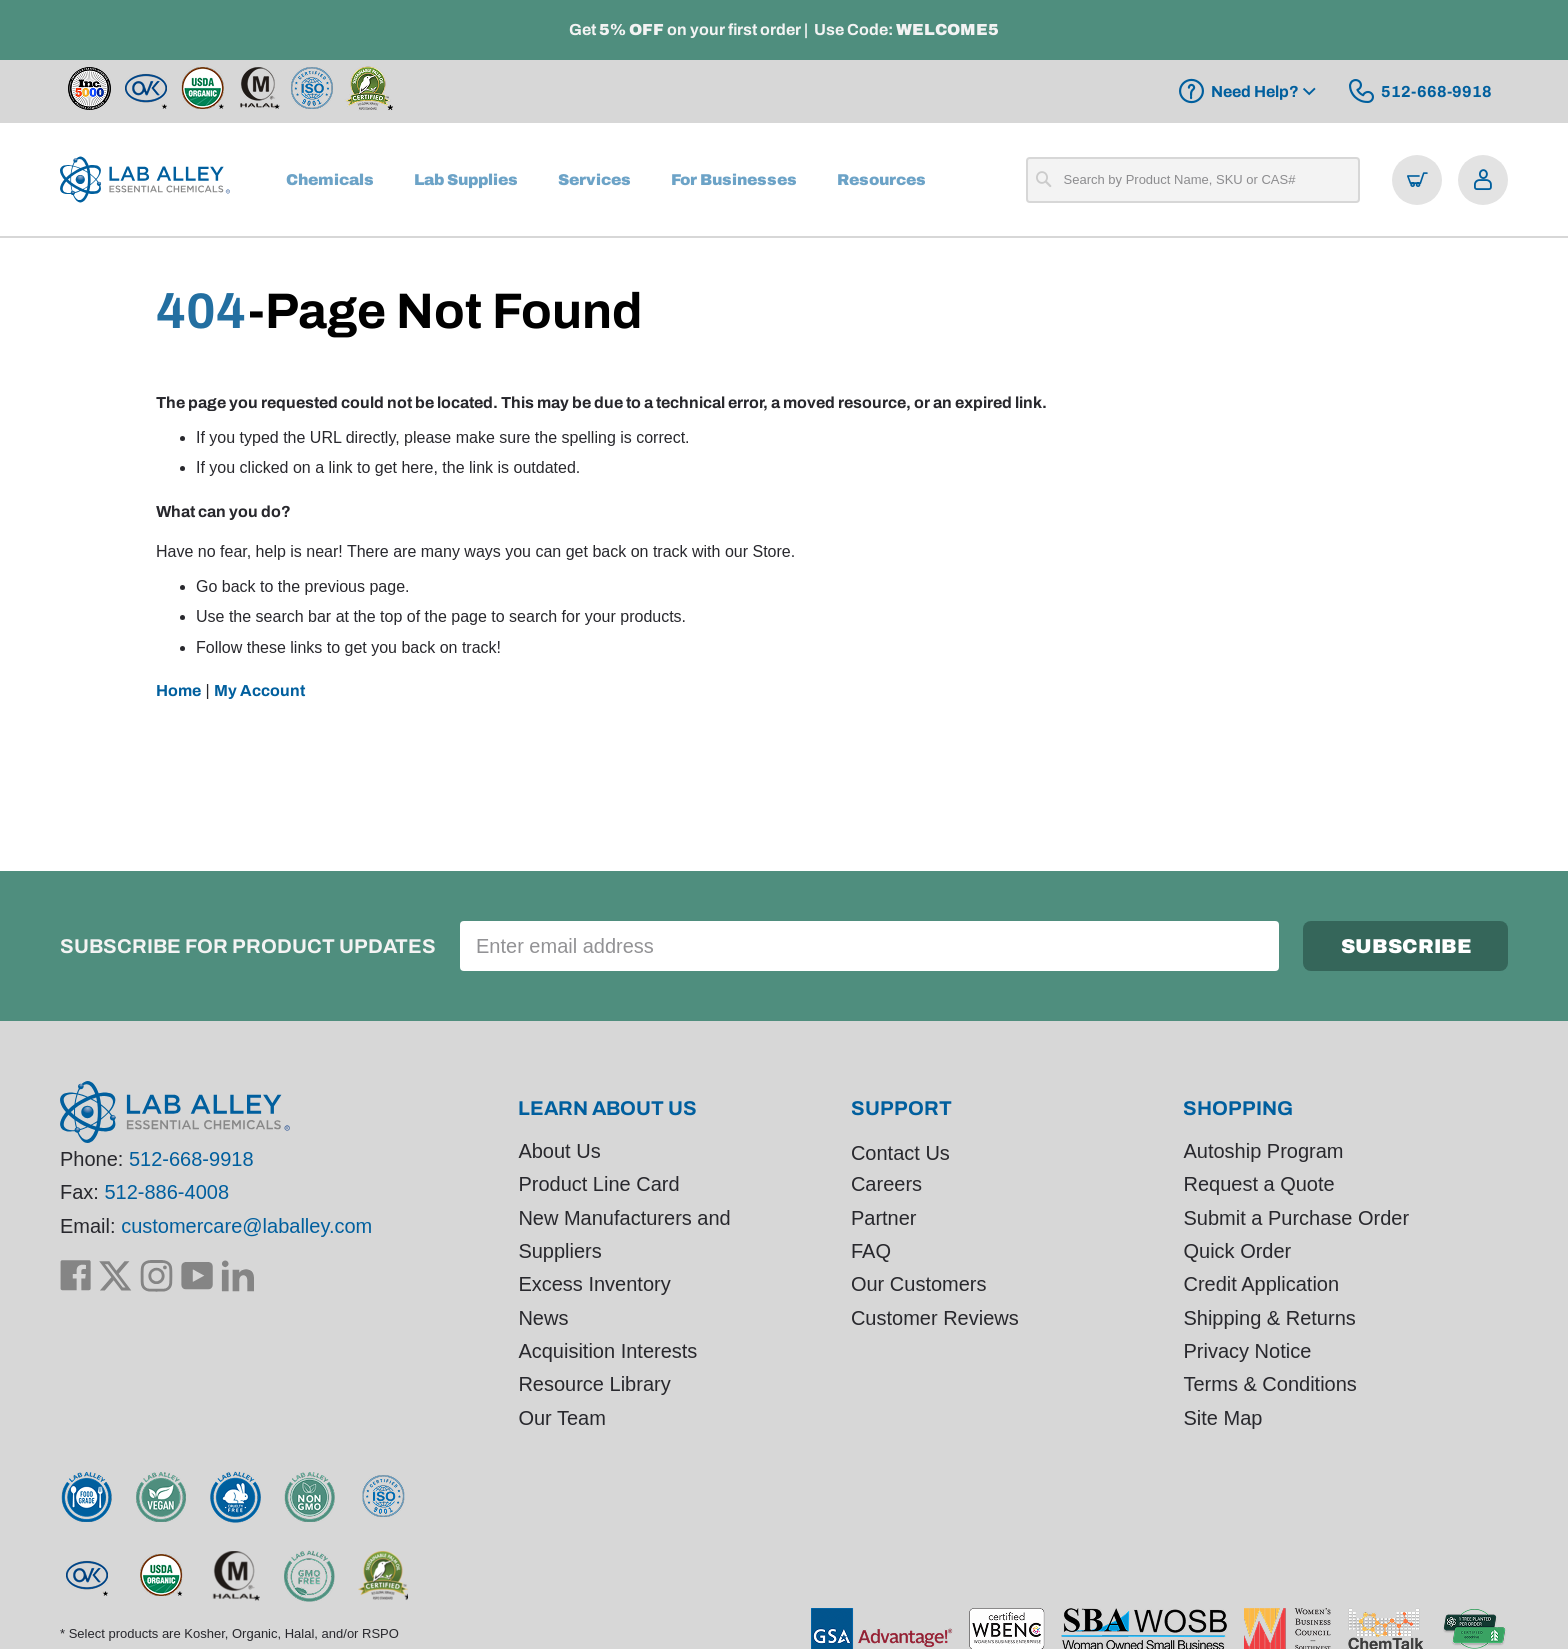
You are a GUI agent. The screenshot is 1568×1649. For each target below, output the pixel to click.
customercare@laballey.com (246, 1226)
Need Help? (1255, 91)
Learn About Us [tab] (607, 1108)
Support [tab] (901, 1108)
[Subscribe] (1405, 946)
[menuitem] (330, 179)
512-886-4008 (166, 1193)
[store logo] (145, 179)
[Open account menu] (1483, 180)
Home (178, 690)
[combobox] (1193, 180)
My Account (259, 690)
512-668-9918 (191, 1159)
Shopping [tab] (1238, 1108)
